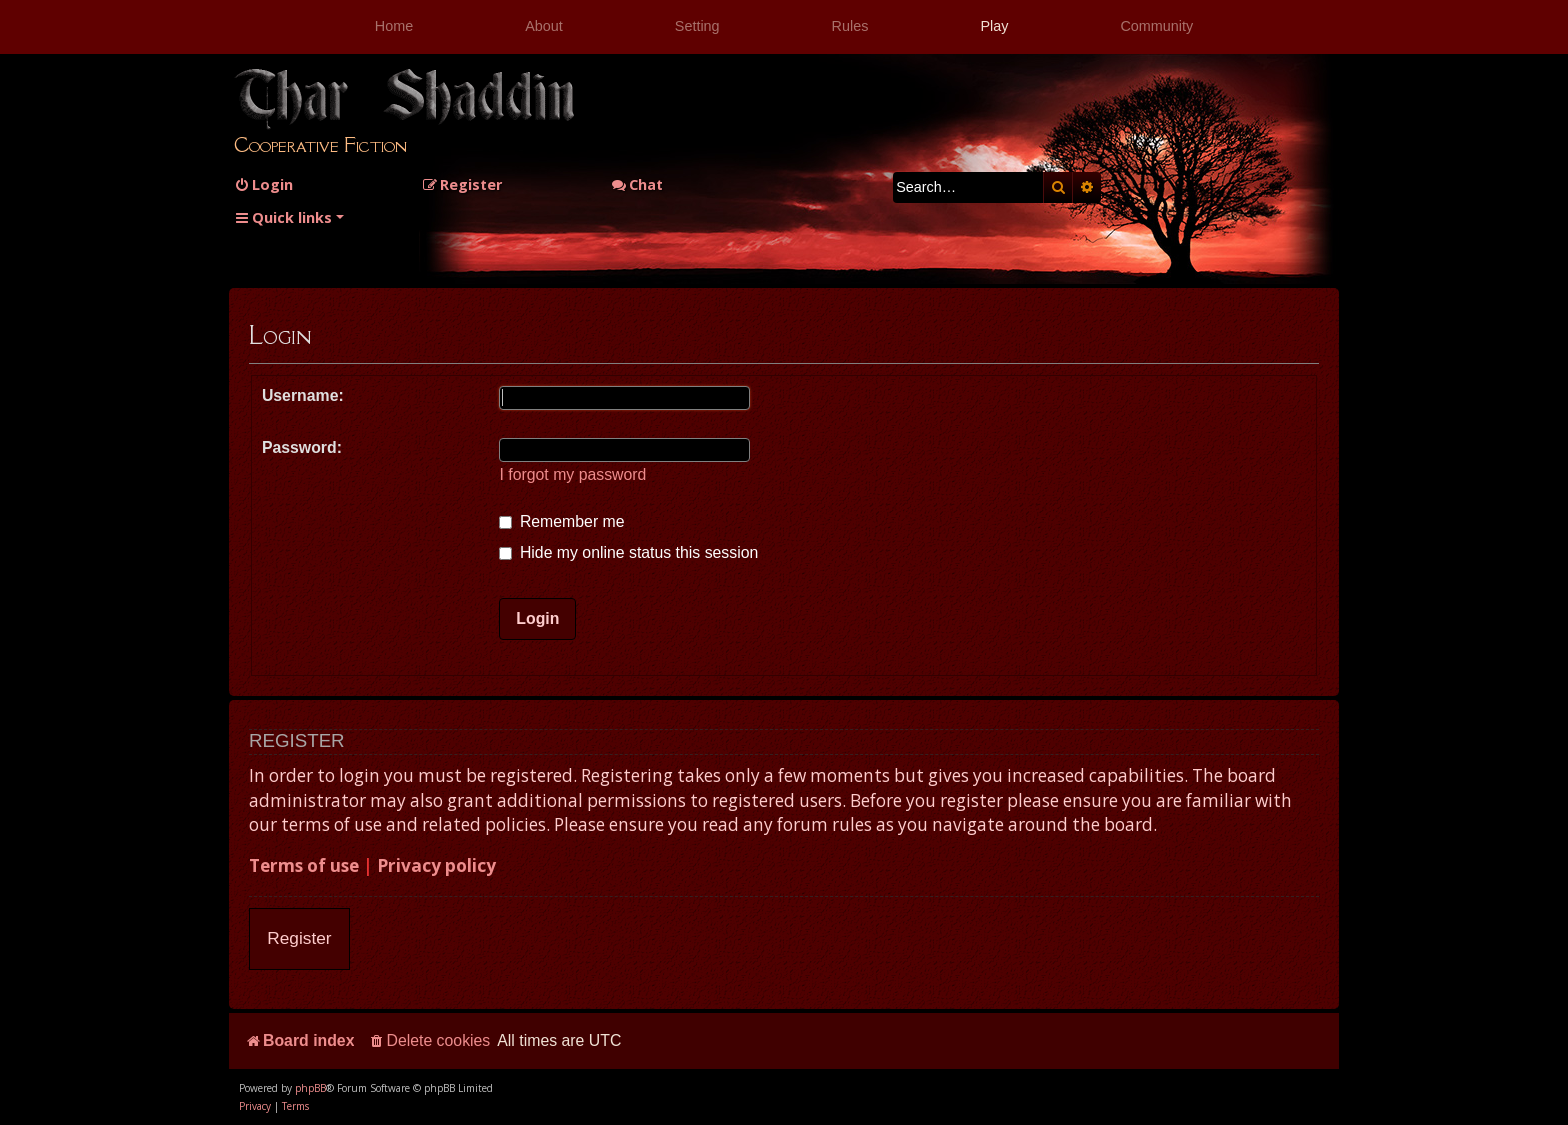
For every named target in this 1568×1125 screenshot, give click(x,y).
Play (994, 26)
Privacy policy (436, 865)
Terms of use (304, 865)
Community (1156, 26)
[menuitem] (263, 184)
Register (299, 938)
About (544, 26)
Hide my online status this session (628, 552)
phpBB (310, 1088)
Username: (303, 395)
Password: (302, 447)
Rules (850, 26)
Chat (637, 184)
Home (394, 26)
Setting (697, 26)
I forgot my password (572, 474)
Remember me (561, 521)
